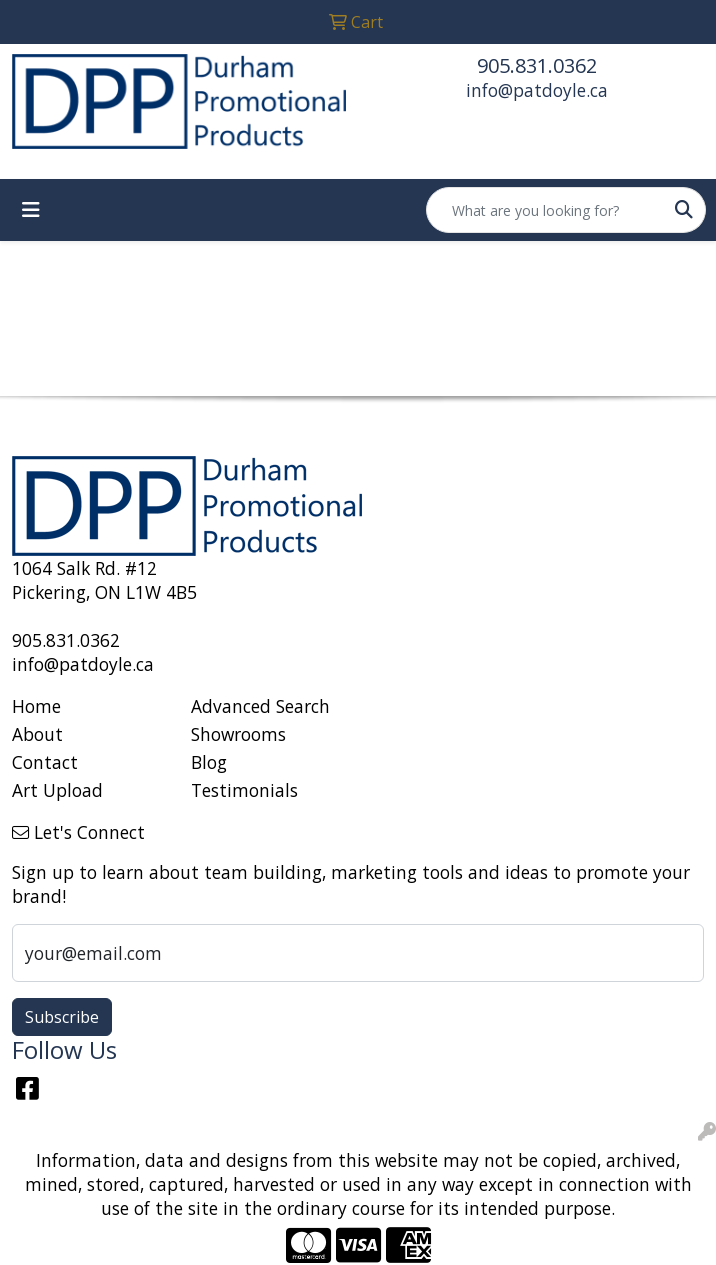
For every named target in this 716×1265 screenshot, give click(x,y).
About (37, 734)
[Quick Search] (545, 210)
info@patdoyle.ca (537, 90)
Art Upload (57, 790)
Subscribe (62, 1017)
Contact (45, 762)
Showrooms (238, 734)
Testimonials (244, 790)
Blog (209, 762)
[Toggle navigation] (31, 210)
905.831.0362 (537, 65)
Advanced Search (260, 706)
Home (36, 706)
